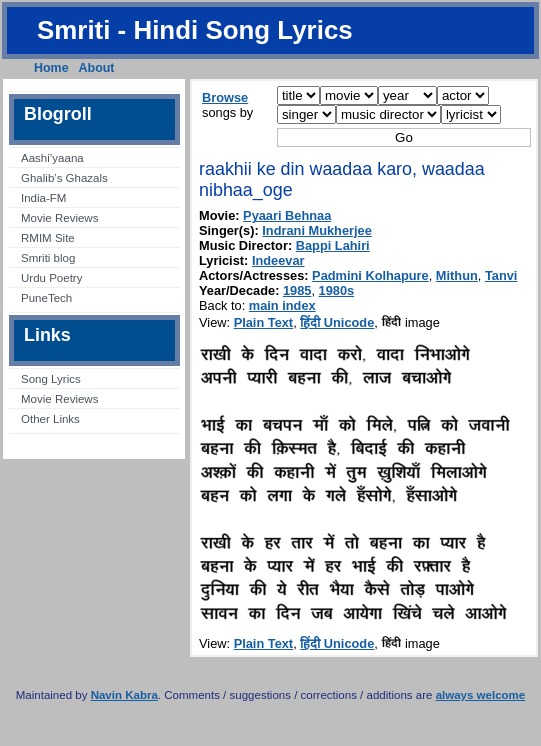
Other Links (50, 419)
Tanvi (501, 275)
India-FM (43, 198)
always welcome (481, 695)
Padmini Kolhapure (370, 275)
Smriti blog (48, 258)
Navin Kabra (124, 695)
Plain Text (264, 322)
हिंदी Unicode (337, 322)
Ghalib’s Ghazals (64, 178)
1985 (297, 290)
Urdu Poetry (51, 278)
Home (51, 68)
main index (282, 305)
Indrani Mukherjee (317, 230)
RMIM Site (48, 238)
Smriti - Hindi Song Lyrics (195, 30)
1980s (337, 290)
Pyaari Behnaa (287, 215)
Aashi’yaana (52, 158)
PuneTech (46, 298)
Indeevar (278, 260)
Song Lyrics (51, 379)
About (97, 68)
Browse (225, 97)
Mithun (457, 275)
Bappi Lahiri (333, 245)
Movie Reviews (59, 218)
